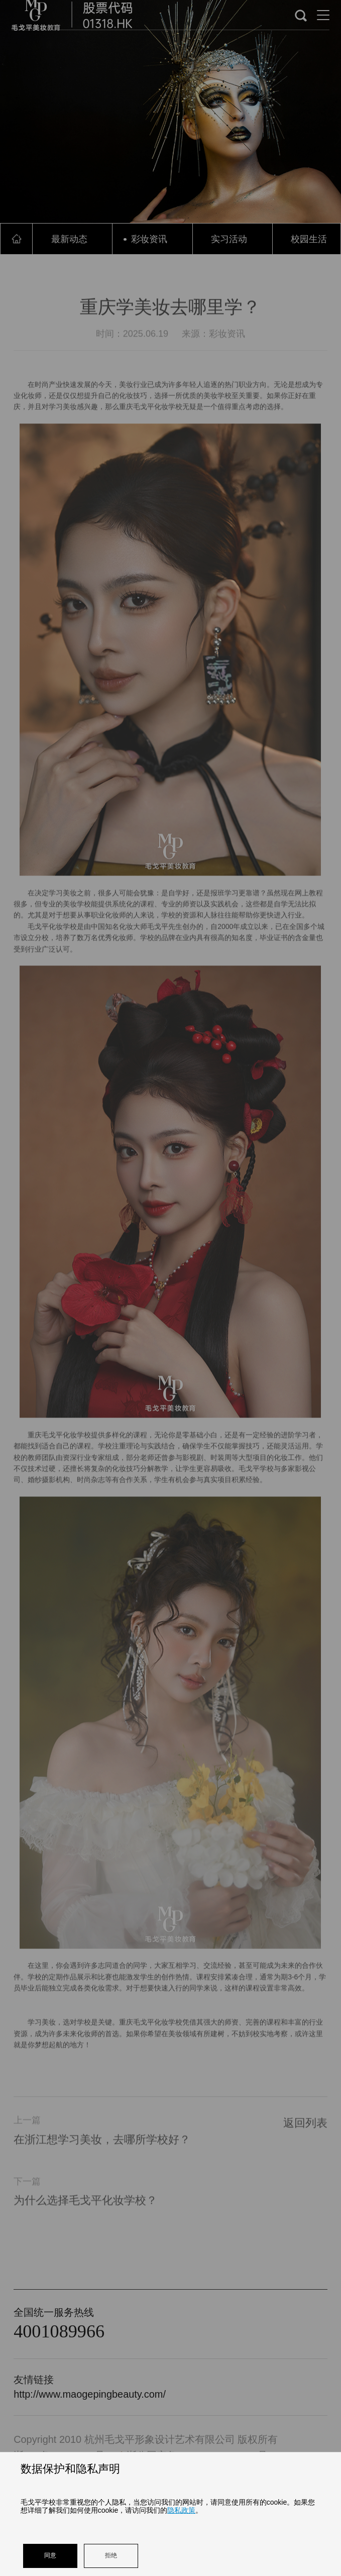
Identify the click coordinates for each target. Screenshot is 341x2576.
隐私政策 (181, 2510)
